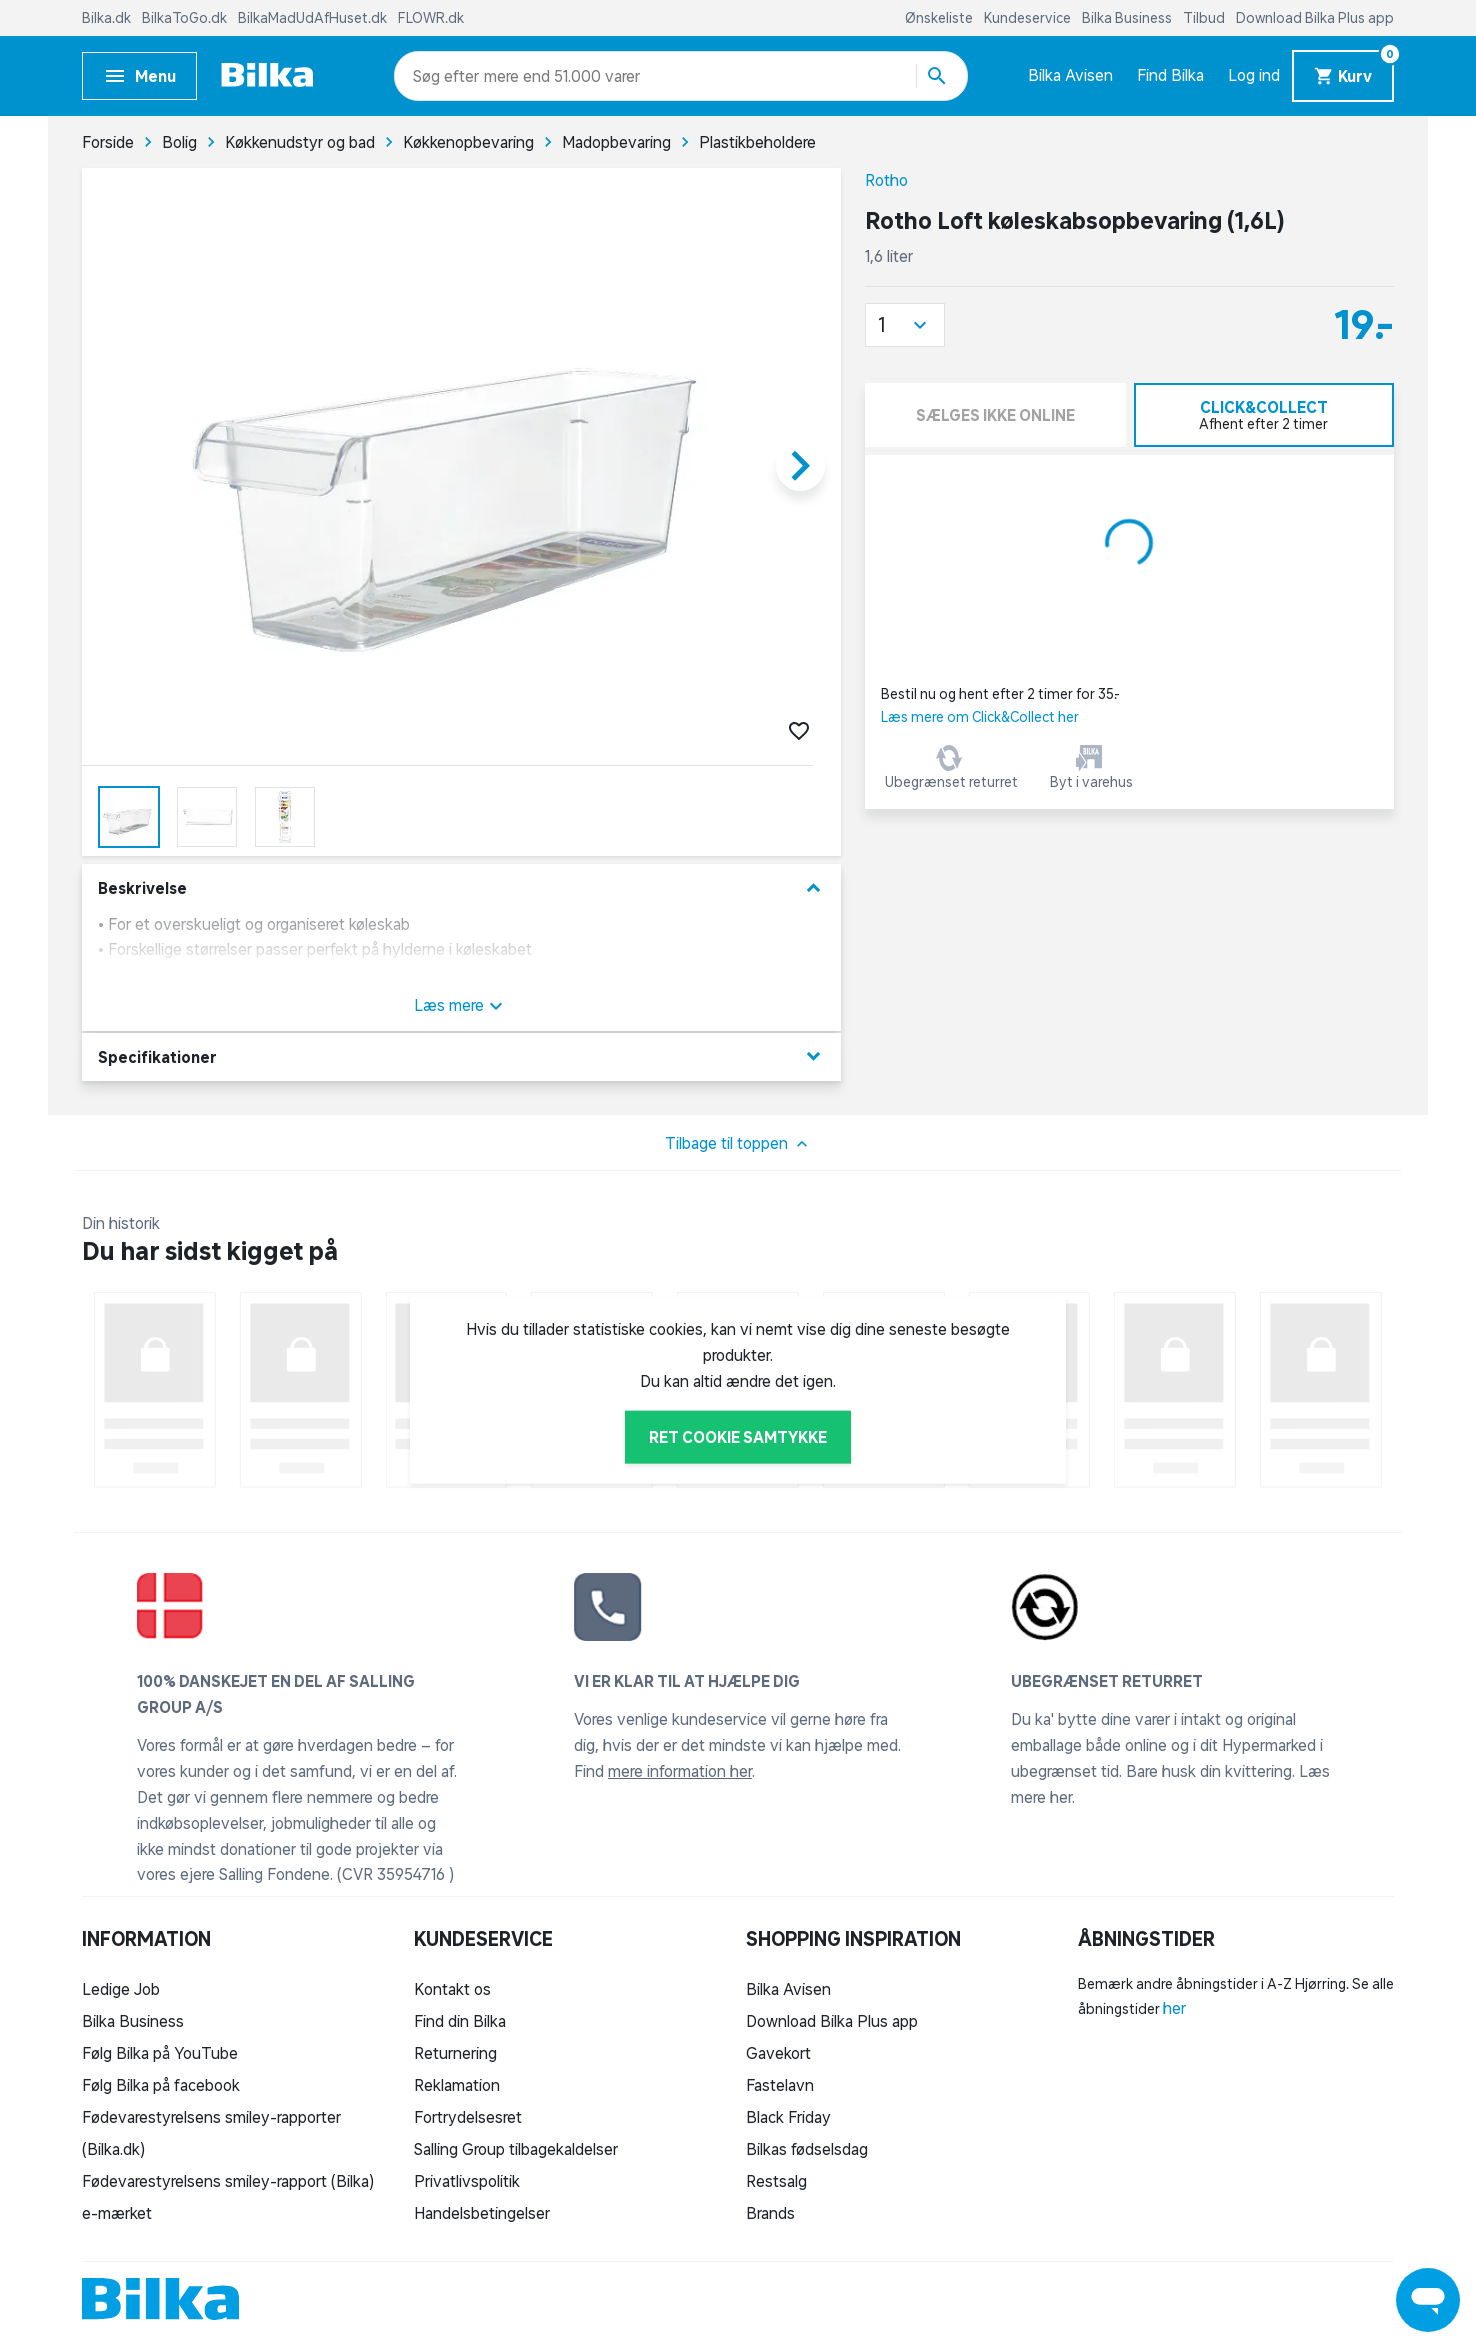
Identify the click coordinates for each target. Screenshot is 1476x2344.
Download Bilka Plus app (1315, 18)
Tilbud (1205, 18)
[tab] (1263, 415)
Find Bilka (1170, 75)
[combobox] (448, 76)
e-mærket (117, 2213)
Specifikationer (461, 1056)
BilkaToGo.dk (186, 18)
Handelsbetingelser (482, 2213)
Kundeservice (1029, 18)
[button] (905, 325)
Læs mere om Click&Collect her (980, 717)
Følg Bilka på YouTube (160, 2053)
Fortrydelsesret (468, 2117)
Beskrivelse (461, 888)
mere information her (680, 1771)
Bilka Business (1128, 18)
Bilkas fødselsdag (807, 2149)
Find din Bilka (460, 2021)
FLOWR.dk (431, 18)
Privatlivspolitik (467, 2181)
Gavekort (778, 2053)
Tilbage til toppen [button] (738, 1144)
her (1174, 2008)
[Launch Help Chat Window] (1428, 2300)
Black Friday (788, 2117)
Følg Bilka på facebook (161, 2085)
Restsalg (776, 2181)
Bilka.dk (108, 18)
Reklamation (457, 2085)
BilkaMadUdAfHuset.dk (314, 18)
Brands (770, 2213)
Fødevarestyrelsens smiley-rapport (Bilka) (228, 2181)
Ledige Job (121, 1989)
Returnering (455, 2053)
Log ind (1254, 75)
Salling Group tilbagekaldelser (516, 2149)
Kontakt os (452, 1989)
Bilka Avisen (1070, 75)
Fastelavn (780, 2085)
